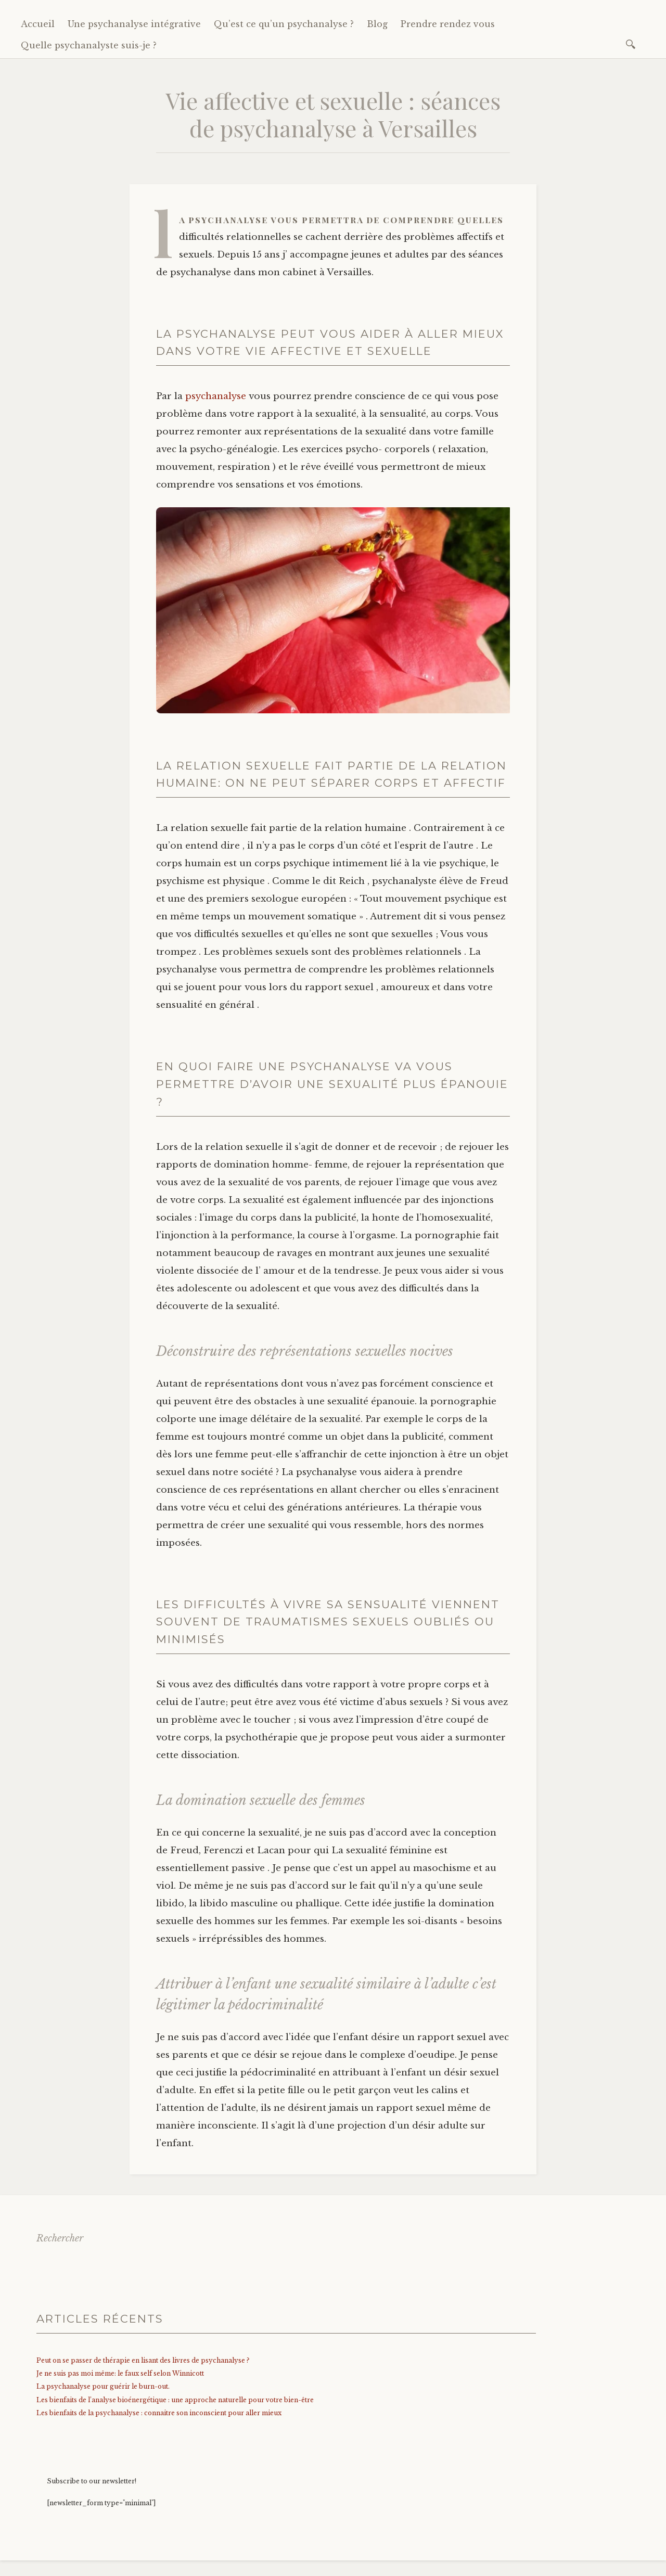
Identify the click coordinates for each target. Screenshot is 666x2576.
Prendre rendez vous (448, 24)
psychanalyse (215, 396)
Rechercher (59, 2238)
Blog (377, 24)
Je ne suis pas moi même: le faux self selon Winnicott (120, 2373)
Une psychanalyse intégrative (134, 24)
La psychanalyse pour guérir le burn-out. (103, 2386)
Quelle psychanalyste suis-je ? (89, 45)
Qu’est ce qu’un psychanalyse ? (284, 24)
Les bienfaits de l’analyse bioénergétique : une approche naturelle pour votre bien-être (175, 2400)
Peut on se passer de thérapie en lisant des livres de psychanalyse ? (142, 2360)
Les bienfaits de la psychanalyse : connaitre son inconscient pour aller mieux (158, 2413)
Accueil (38, 24)
